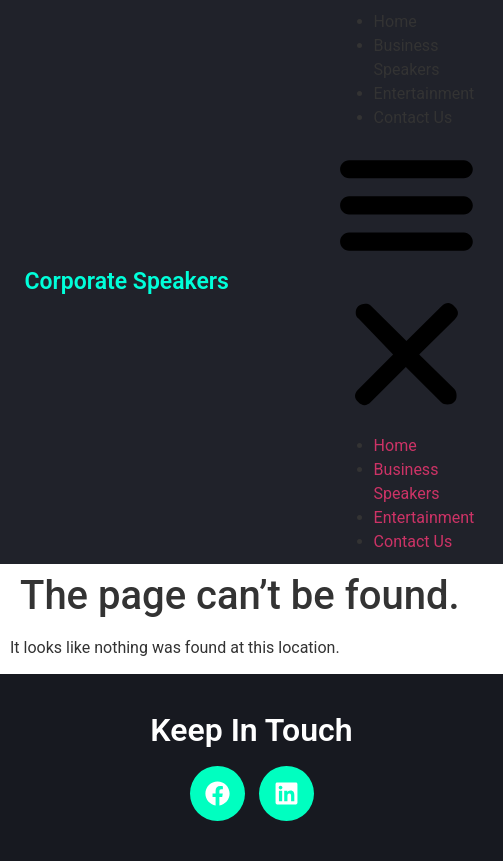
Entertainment (424, 93)
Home (395, 21)
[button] (406, 282)
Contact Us (413, 117)
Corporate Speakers (127, 281)
